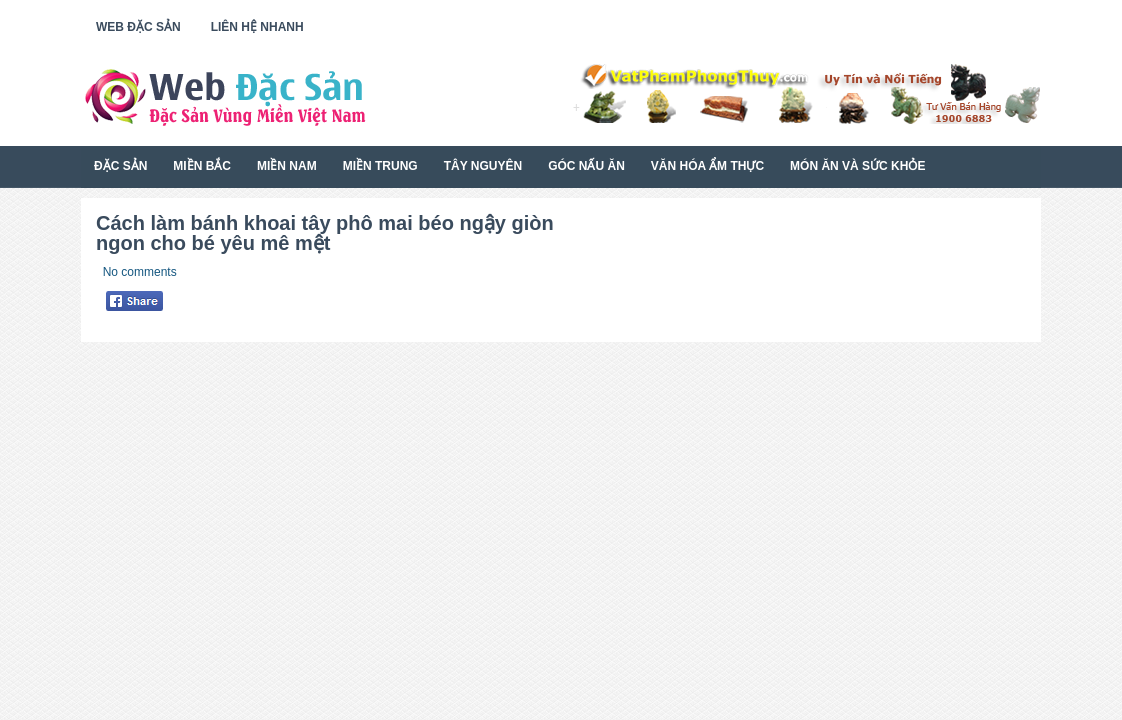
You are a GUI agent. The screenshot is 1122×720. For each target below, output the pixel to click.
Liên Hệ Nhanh (257, 27)
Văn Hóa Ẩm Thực (707, 166)
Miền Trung (380, 166)
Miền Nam (287, 166)
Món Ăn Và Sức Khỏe (857, 166)
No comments (140, 272)
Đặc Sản (120, 166)
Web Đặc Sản (138, 27)
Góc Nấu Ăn (586, 166)
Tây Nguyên (483, 166)
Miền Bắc (202, 166)
